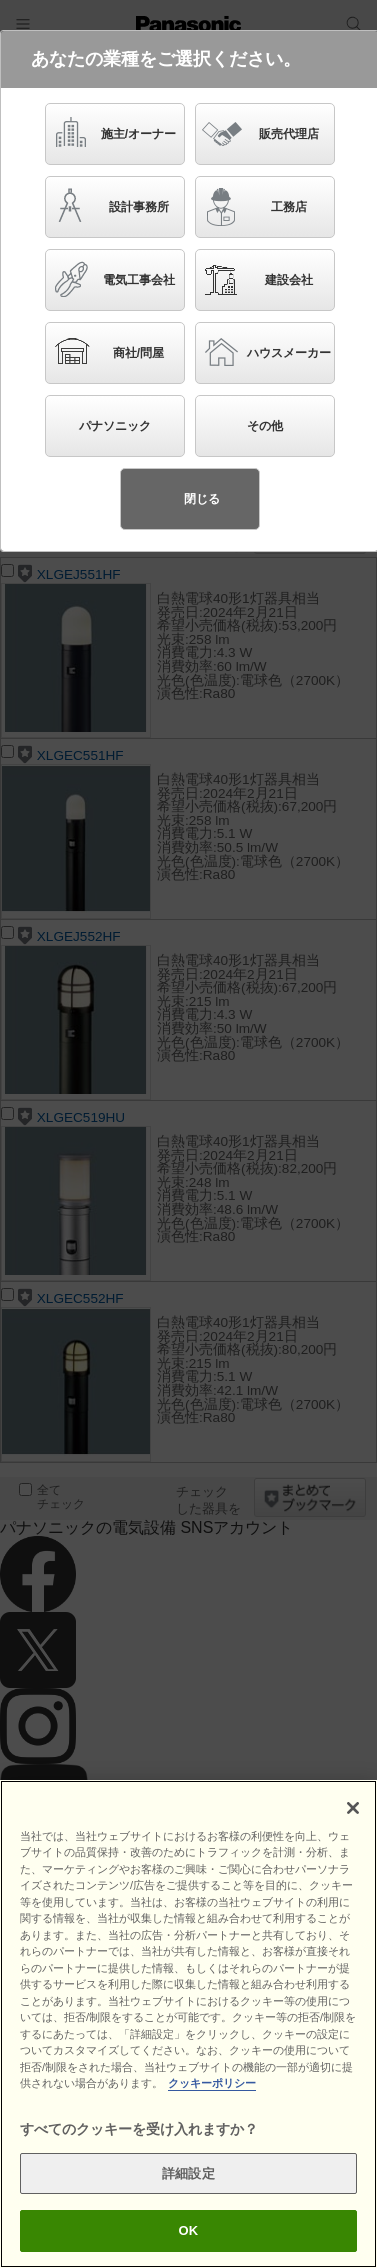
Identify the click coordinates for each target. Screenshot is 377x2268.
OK (189, 2230)
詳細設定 (188, 2173)
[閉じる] (353, 1808)
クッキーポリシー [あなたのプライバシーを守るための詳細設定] (212, 2083)
